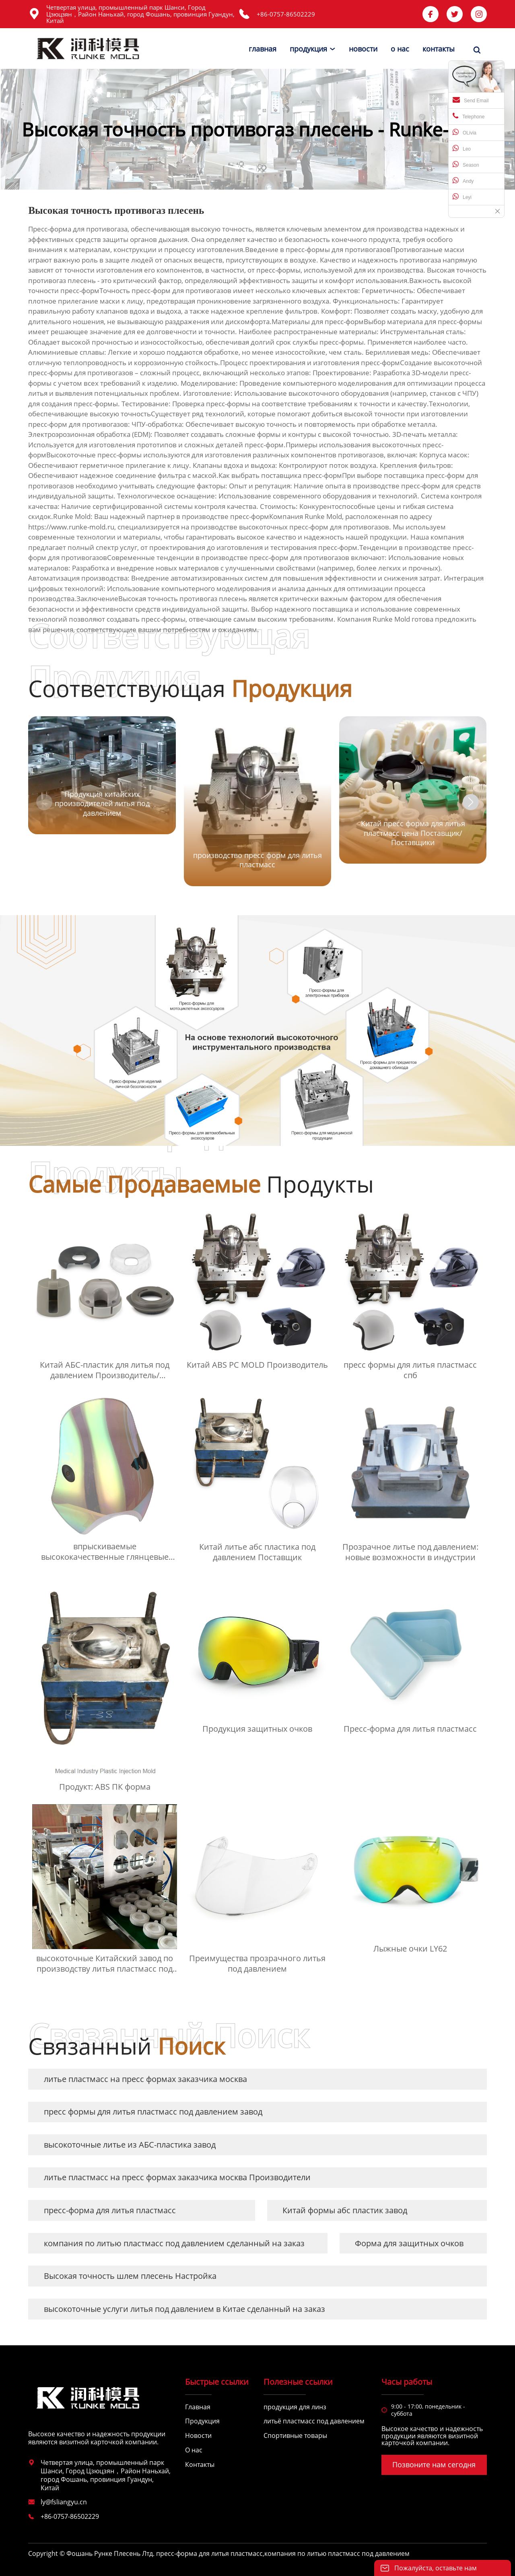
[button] (471, 802)
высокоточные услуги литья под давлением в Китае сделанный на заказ (184, 2308)
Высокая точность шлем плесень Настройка (130, 2275)
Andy (463, 180)
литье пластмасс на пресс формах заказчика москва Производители (177, 2177)
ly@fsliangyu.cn (64, 2501)
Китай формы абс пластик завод (344, 2210)
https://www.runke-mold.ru (71, 526)
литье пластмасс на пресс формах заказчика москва (145, 2079)
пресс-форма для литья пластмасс (110, 2210)
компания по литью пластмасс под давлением (337, 2553)
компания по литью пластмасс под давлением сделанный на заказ (174, 2243)
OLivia (464, 132)
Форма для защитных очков (409, 2243)
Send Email (470, 99)
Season (466, 164)
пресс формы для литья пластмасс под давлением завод (153, 2111)
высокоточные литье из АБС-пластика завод (130, 2144)
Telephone (468, 116)
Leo (462, 148)
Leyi (462, 196)
